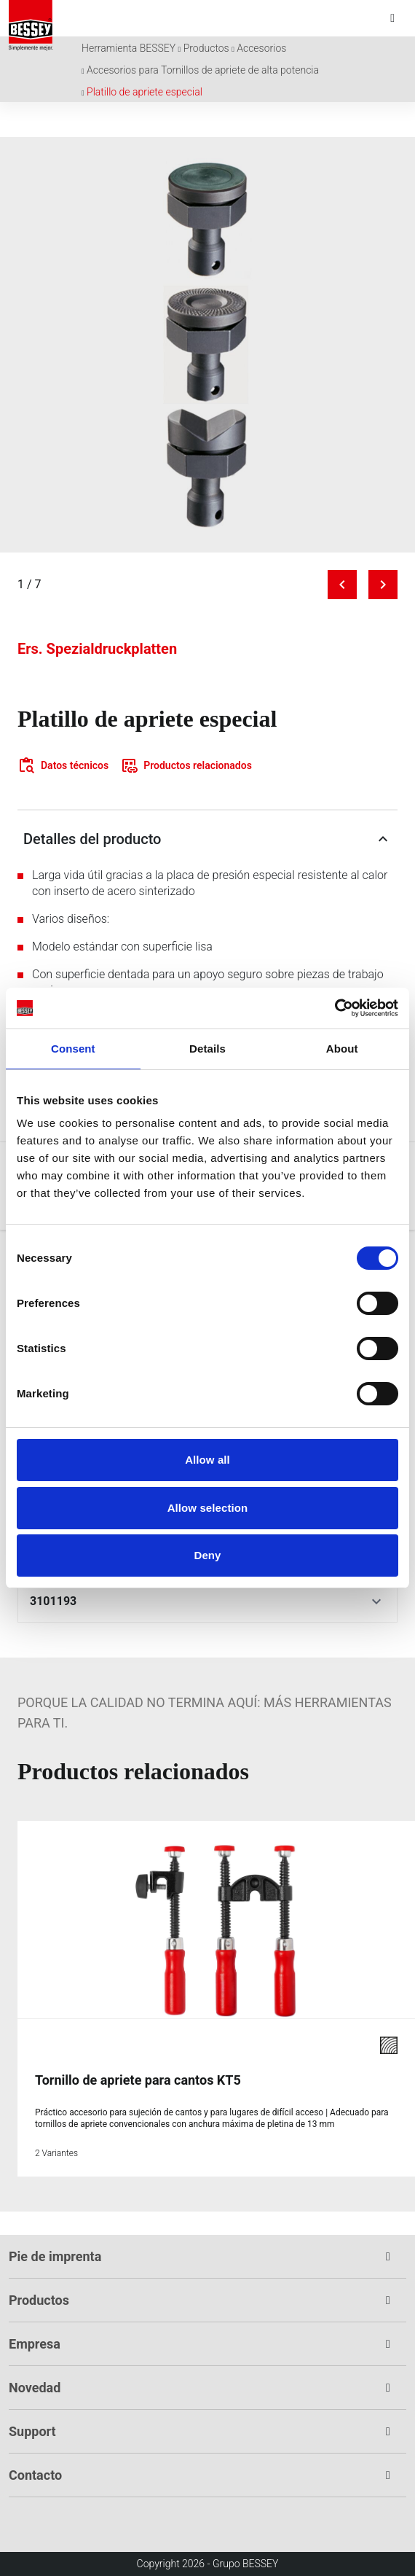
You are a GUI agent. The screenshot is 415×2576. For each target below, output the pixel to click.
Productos (206, 48)
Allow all (207, 1459)
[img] (207, 345)
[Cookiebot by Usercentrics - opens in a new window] (334, 1008)
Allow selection (207, 1508)
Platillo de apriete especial (144, 92)
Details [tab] (207, 1048)
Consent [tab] (73, 1048)
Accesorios (261, 48)
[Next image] (383, 584)
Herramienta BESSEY (128, 48)
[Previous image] (342, 584)
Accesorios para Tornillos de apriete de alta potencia (203, 70)
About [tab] (342, 1048)
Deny (207, 1555)
